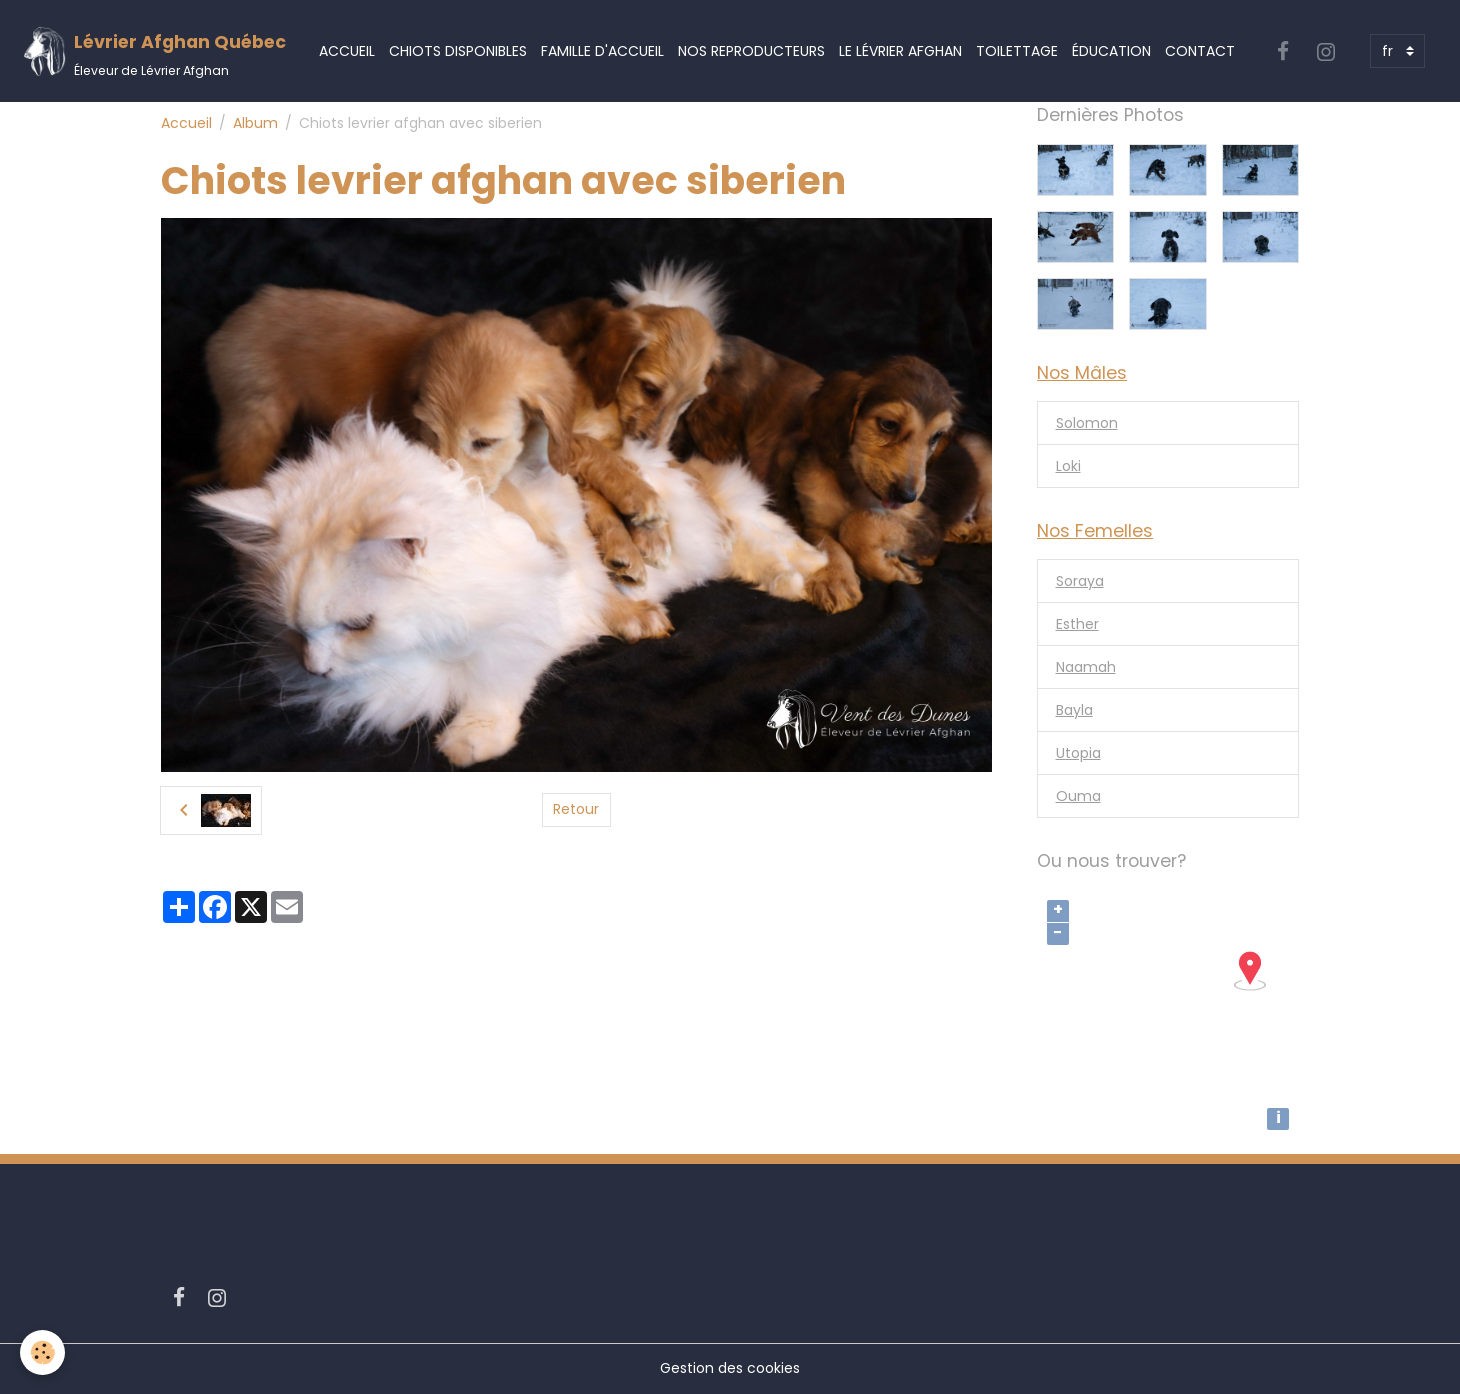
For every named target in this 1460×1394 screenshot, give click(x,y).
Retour (576, 809)
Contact (1200, 51)
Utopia (1078, 753)
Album (255, 123)
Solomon (1087, 423)
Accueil (347, 51)
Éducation (1111, 51)
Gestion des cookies (730, 1368)
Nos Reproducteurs (751, 51)
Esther (1077, 624)
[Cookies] (42, 1352)
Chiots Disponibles (458, 51)
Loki (1068, 466)
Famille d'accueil (602, 51)
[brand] (154, 51)
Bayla (1074, 710)
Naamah (1086, 667)
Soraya (1080, 581)
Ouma (1078, 796)
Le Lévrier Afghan (900, 51)
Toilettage (1017, 51)
